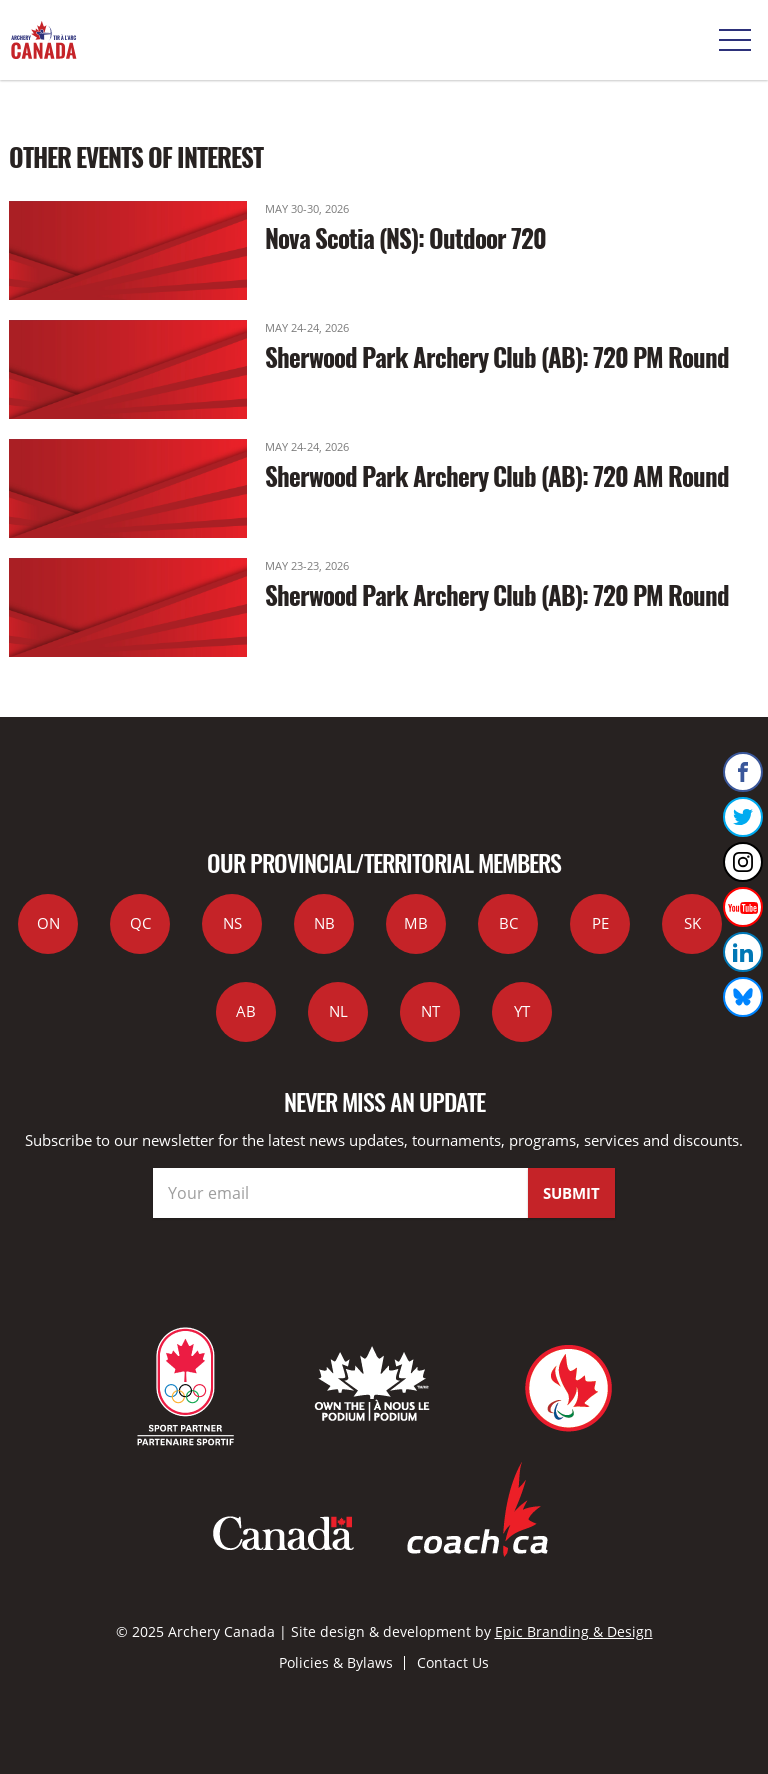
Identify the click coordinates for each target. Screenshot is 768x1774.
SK (692, 923)
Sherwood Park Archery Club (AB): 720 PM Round (497, 356)
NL (338, 1011)
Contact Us (453, 1662)
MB (416, 923)
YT (522, 1011)
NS (232, 923)
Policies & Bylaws (336, 1662)
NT (430, 1011)
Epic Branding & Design (574, 1631)
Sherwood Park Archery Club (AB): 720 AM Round (497, 475)
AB (246, 1011)
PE (600, 923)
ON (48, 923)
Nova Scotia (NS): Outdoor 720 (405, 237)
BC (508, 923)
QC (140, 923)
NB (324, 923)
